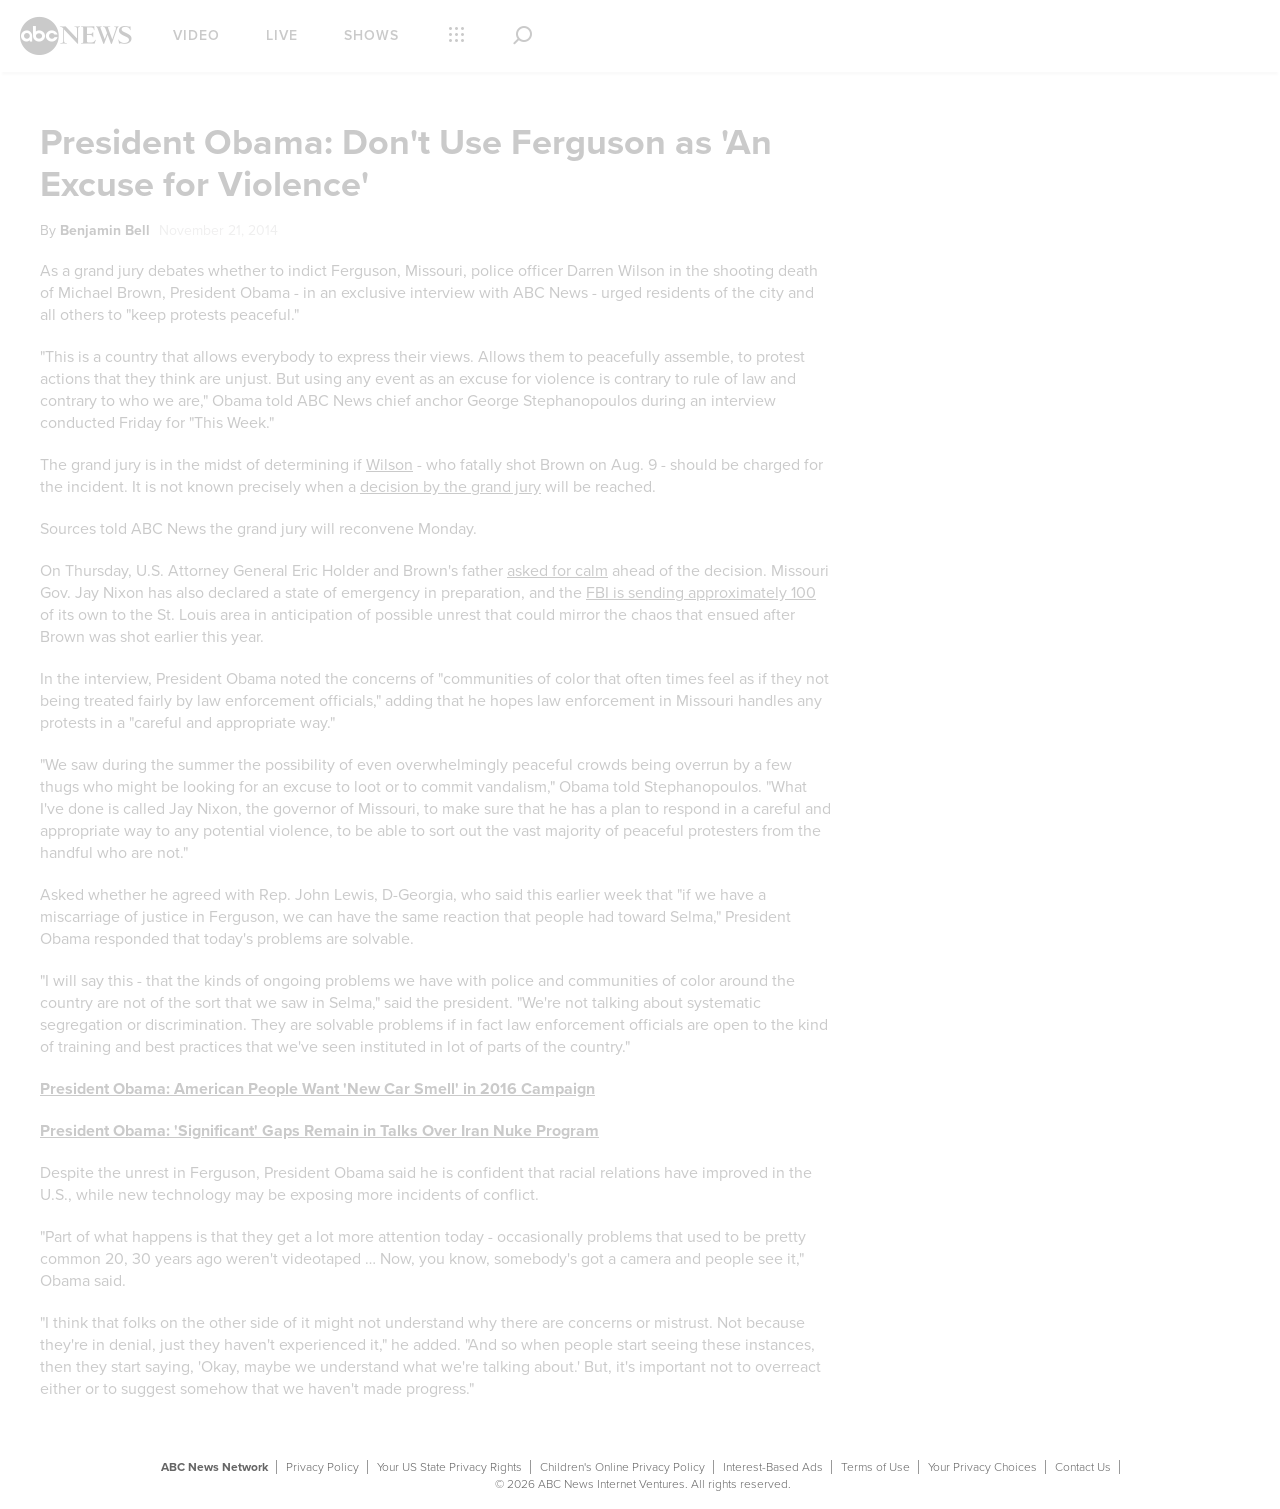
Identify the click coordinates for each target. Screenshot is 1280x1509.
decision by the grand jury (450, 487)
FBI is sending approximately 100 (701, 593)
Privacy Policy (322, 1467)
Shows (371, 35)
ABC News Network (214, 1467)
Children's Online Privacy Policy (622, 1467)
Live (282, 35)
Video (196, 35)
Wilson (389, 465)
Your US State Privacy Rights (449, 1467)
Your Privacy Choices (982, 1467)
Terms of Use (875, 1467)
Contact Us (1083, 1467)
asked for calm (557, 571)
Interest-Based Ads (773, 1467)
